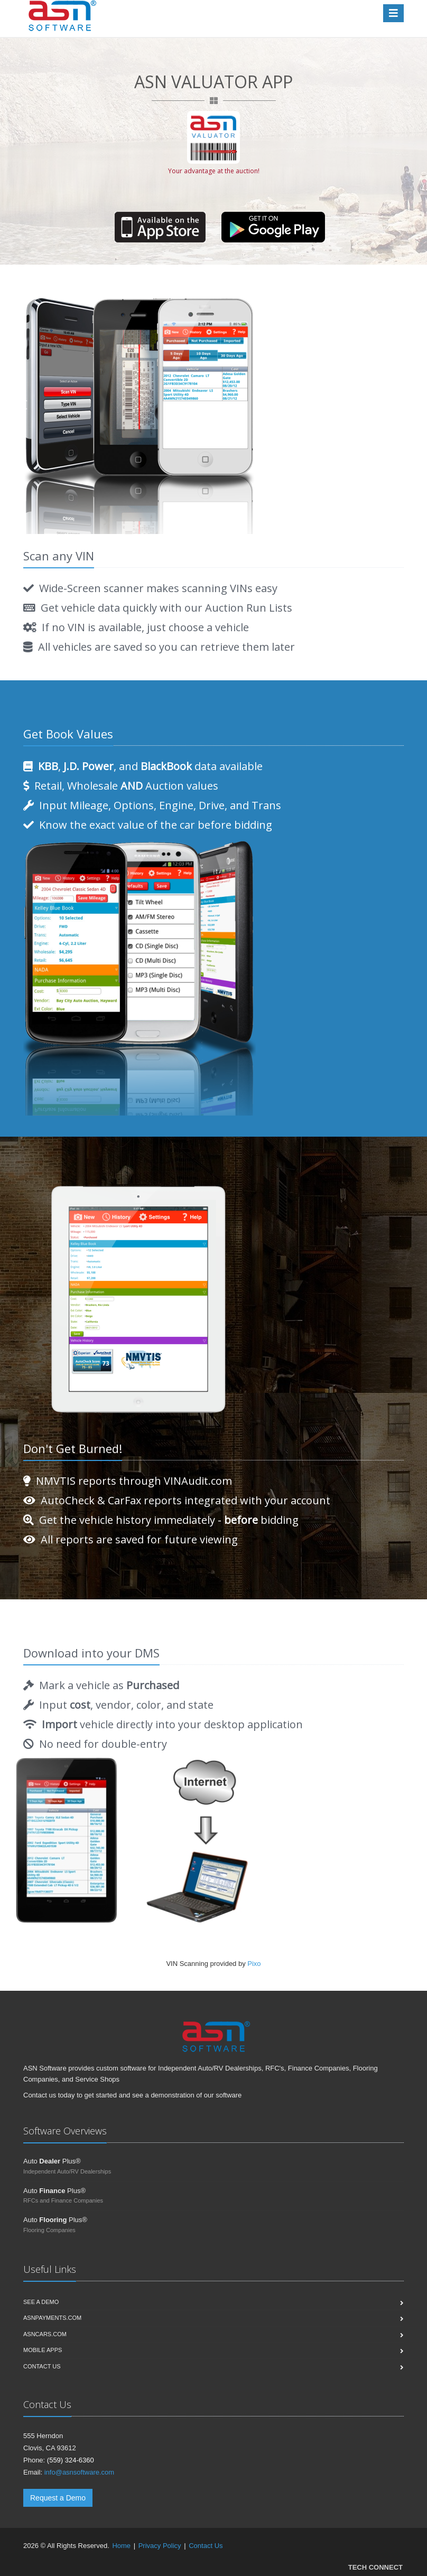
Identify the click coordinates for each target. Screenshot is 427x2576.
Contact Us (205, 2546)
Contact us (42, 2366)
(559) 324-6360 (70, 2460)
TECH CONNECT (375, 2567)
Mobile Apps (42, 2350)
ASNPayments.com (52, 2318)
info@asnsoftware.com (79, 2472)
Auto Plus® (52, 2161)
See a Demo (41, 2302)
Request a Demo (58, 2498)
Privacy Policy (159, 2546)
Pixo (254, 1964)
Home (121, 2546)
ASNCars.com (45, 2334)
